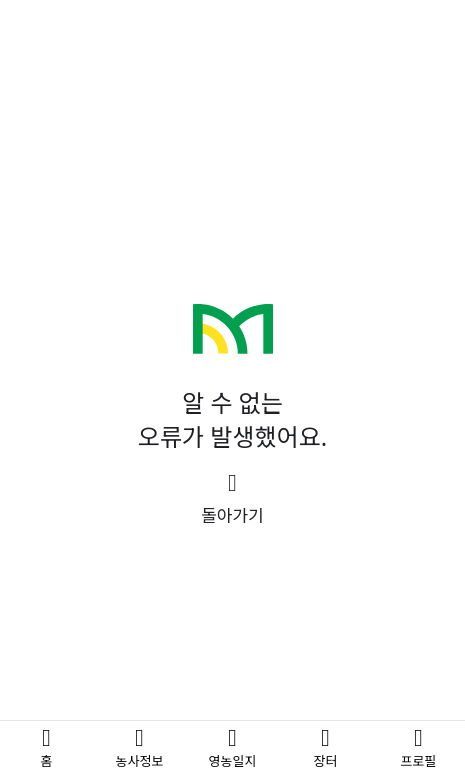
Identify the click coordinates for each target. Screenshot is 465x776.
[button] (232, 500)
